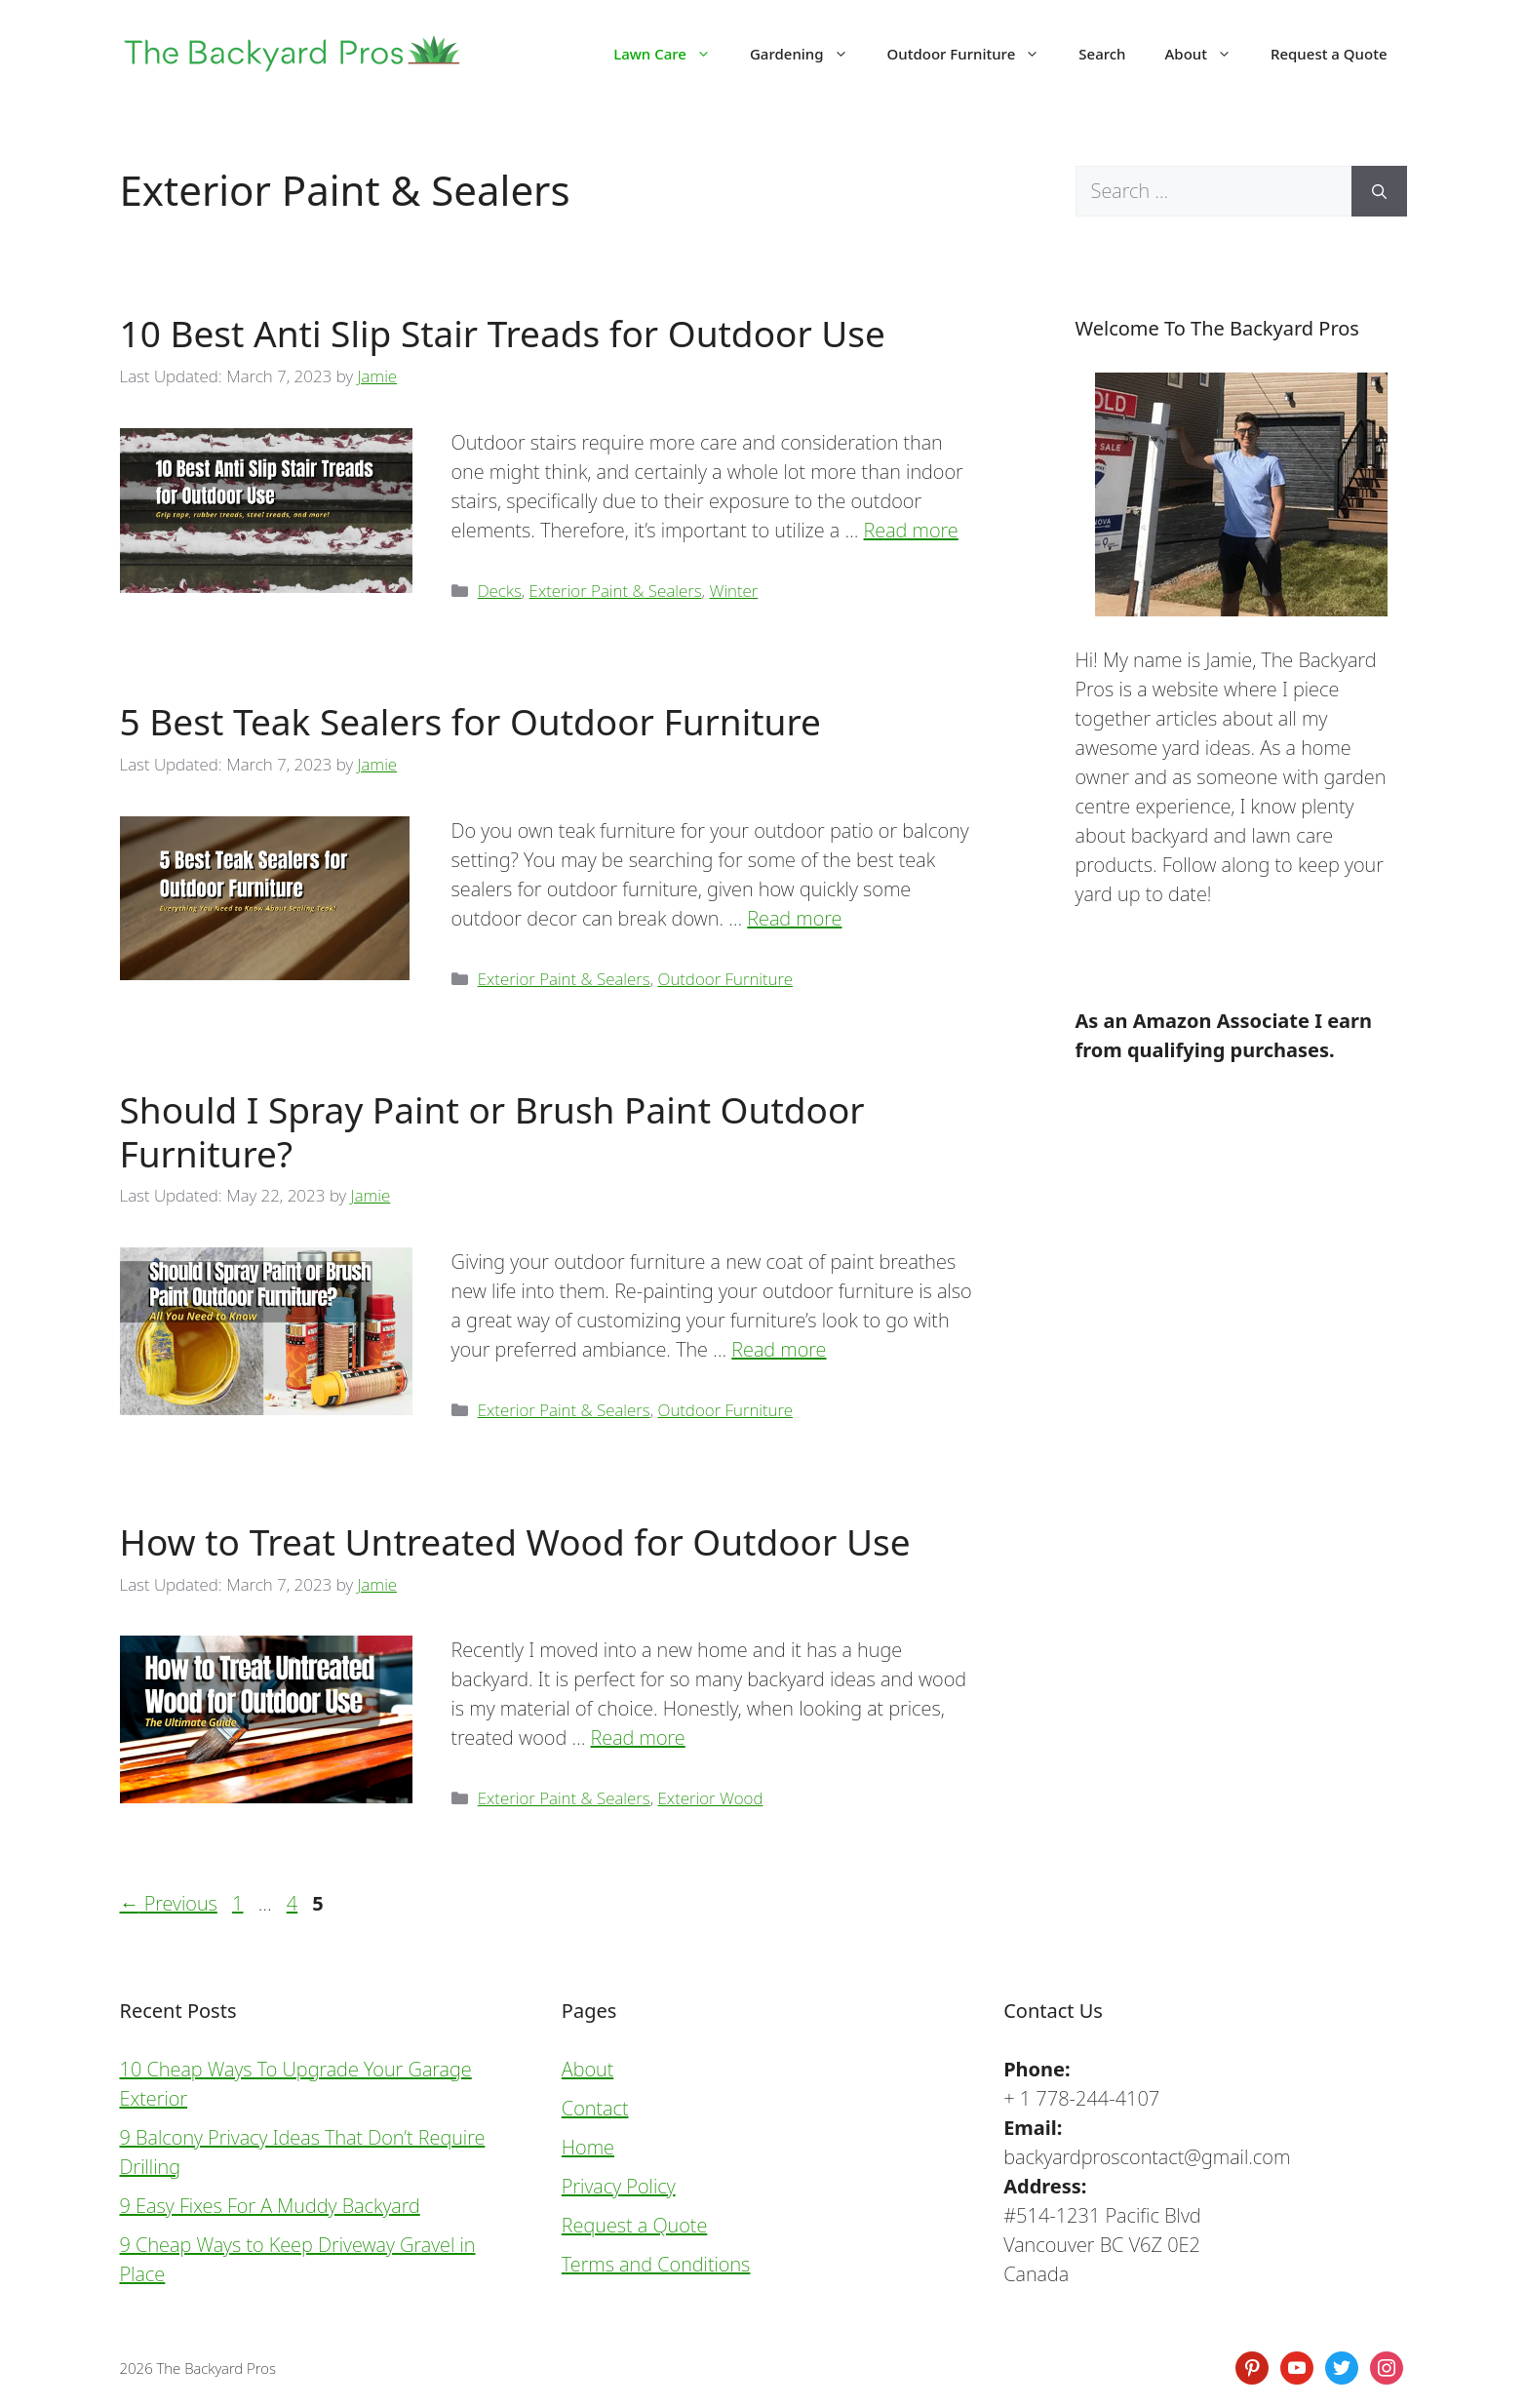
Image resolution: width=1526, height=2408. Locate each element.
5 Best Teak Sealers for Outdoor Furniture (470, 721)
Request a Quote (1329, 53)
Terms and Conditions (656, 2264)
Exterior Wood (710, 1798)
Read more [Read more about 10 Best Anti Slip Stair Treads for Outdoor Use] (911, 530)
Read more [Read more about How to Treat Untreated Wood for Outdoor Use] (638, 1737)
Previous (168, 1903)
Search (1101, 53)
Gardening (809, 53)
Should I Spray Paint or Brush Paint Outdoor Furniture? (492, 1131)
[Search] (1379, 191)
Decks (500, 590)
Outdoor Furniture (973, 53)
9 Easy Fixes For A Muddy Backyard (270, 2205)
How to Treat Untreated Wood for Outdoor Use (515, 1541)
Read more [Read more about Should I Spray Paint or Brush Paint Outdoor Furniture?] (778, 1349)
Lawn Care (671, 53)
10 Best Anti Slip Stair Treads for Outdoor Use (502, 333)
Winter (733, 590)
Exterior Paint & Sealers (615, 590)
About (1208, 53)
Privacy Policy (619, 2186)
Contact (595, 2108)
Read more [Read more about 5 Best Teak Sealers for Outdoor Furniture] (794, 918)
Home (588, 2147)
